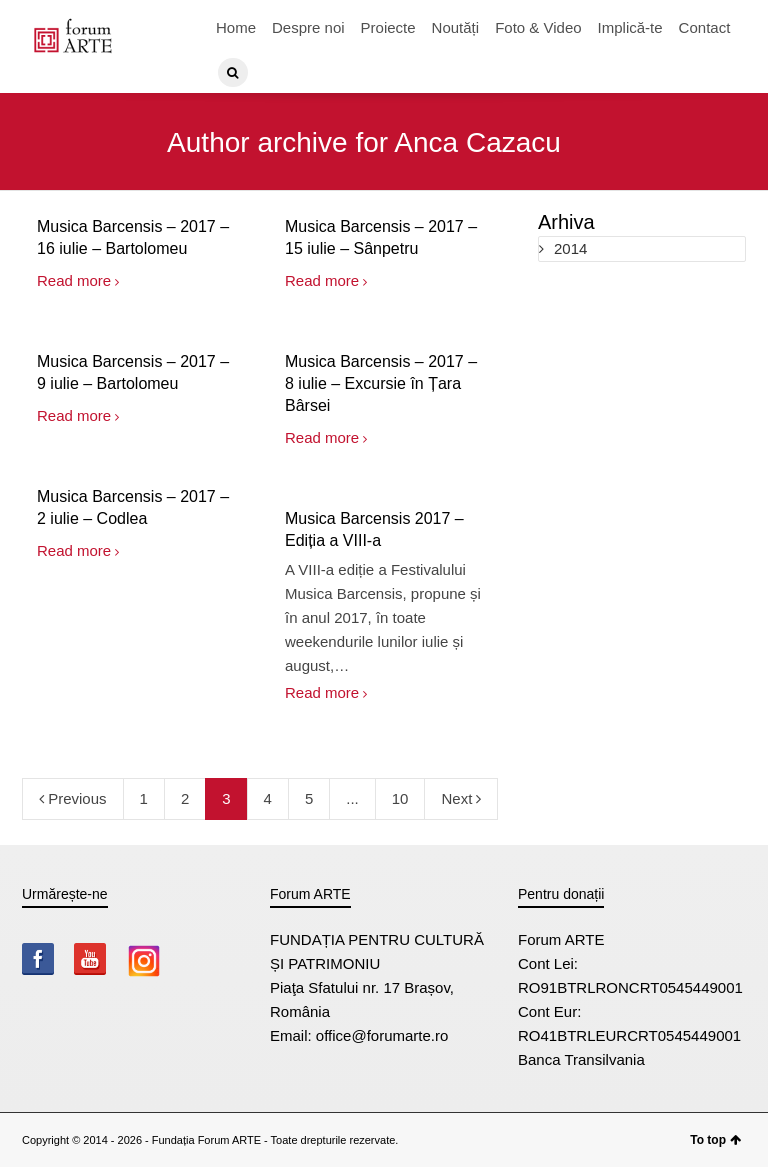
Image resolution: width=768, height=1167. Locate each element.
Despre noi (308, 27)
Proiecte (388, 27)
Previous (73, 798)
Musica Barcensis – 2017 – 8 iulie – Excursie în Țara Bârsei (381, 383)
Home (236, 27)
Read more (74, 280)
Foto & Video (538, 27)
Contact (705, 27)
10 (400, 798)
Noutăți (456, 27)
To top (715, 1140)
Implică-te (630, 27)
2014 (570, 248)
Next (461, 798)
